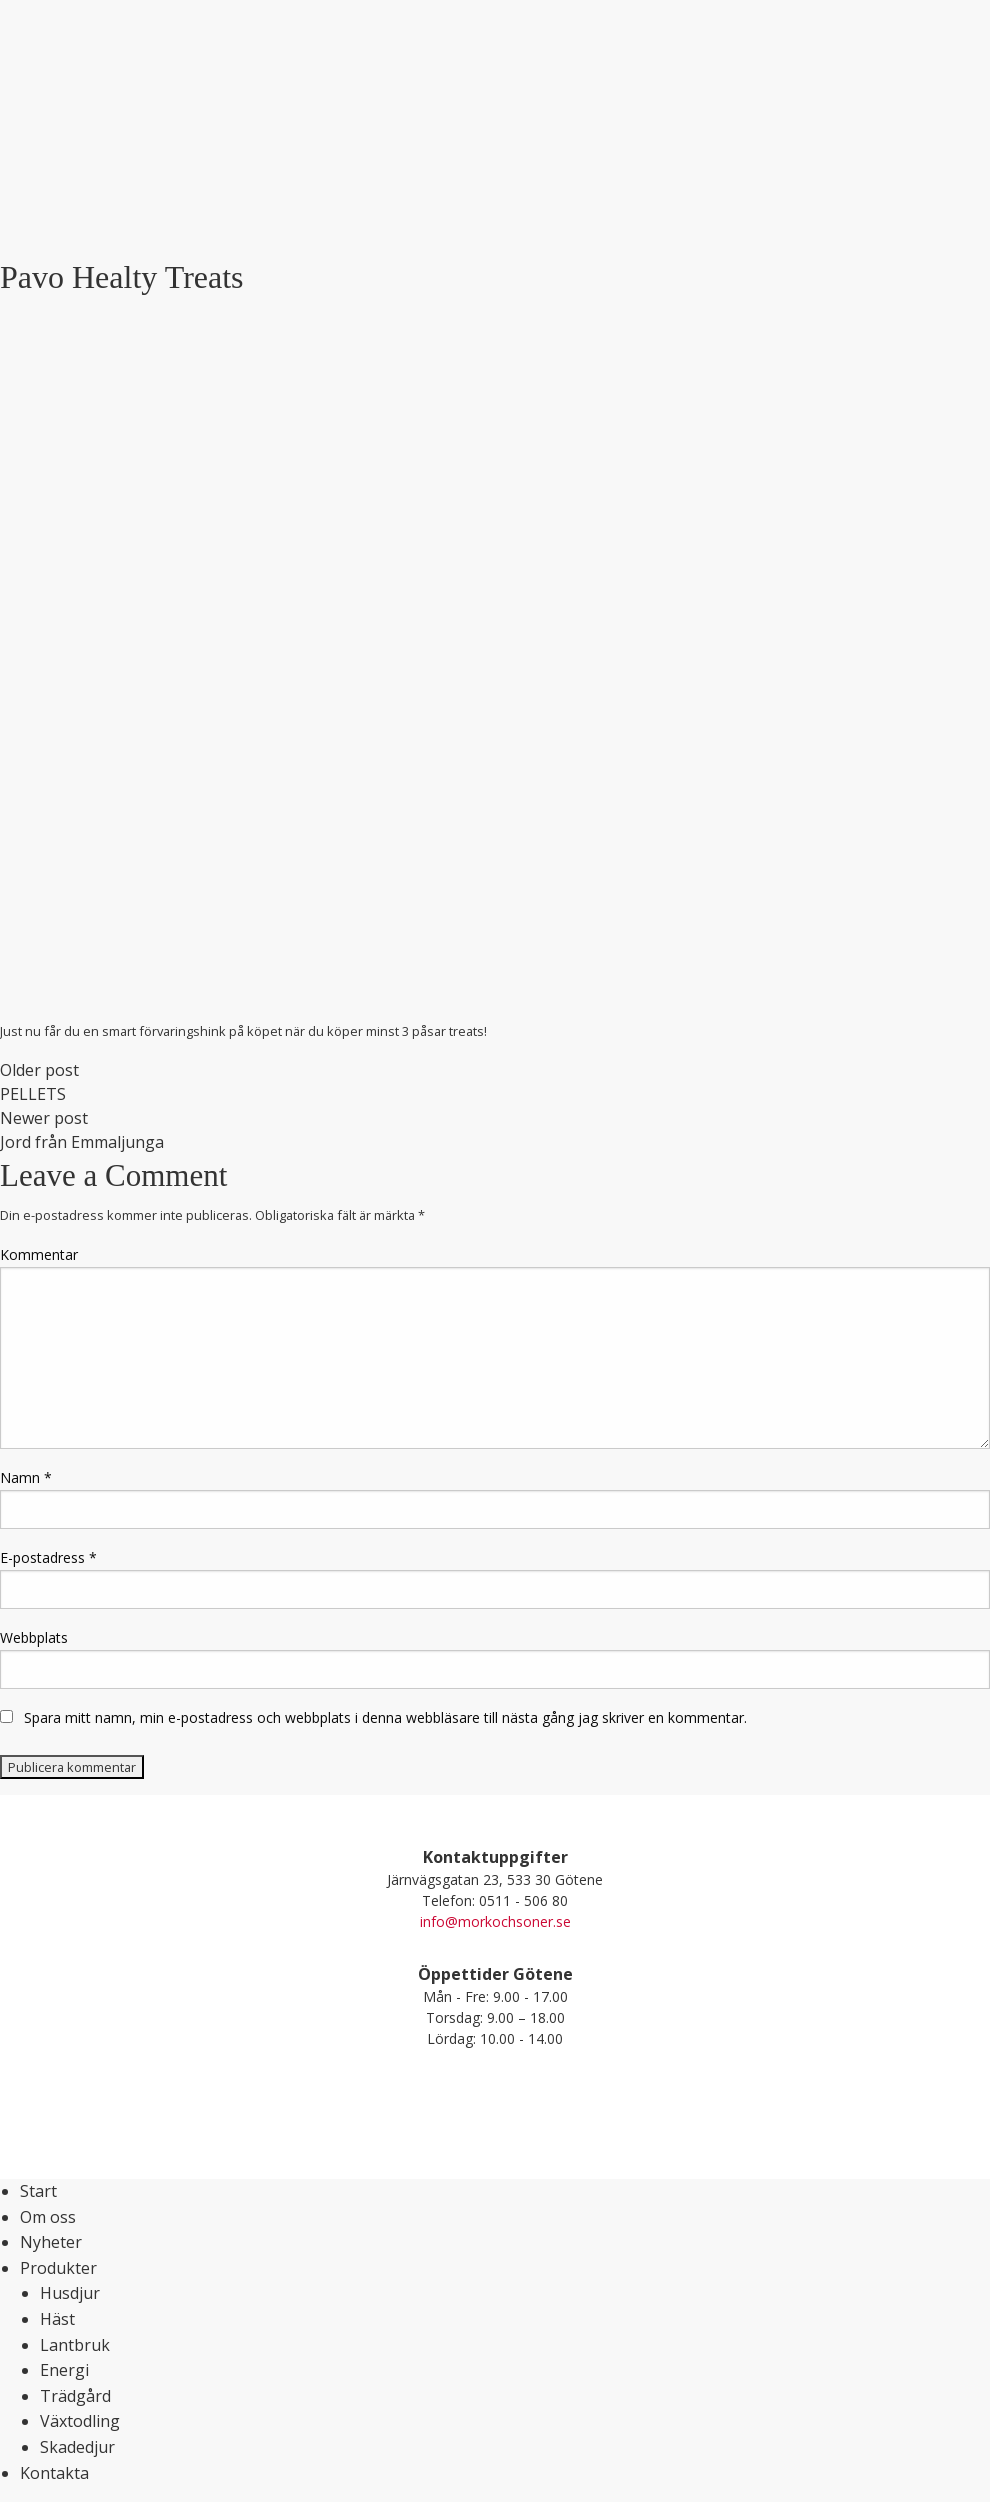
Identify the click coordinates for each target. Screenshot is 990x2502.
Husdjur (70, 2293)
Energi (64, 2370)
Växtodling (80, 2421)
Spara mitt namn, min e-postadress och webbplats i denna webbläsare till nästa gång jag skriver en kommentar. (385, 1717)
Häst (57, 2319)
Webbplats (34, 1637)
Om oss (48, 2217)
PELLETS (33, 1094)
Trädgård (75, 2396)
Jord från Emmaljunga (82, 1142)
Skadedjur (77, 2447)
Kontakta (54, 2473)
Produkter (58, 2268)
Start (38, 2191)
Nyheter (51, 2242)
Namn (26, 1477)
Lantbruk (75, 2345)
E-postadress (48, 1557)
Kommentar (39, 1254)
